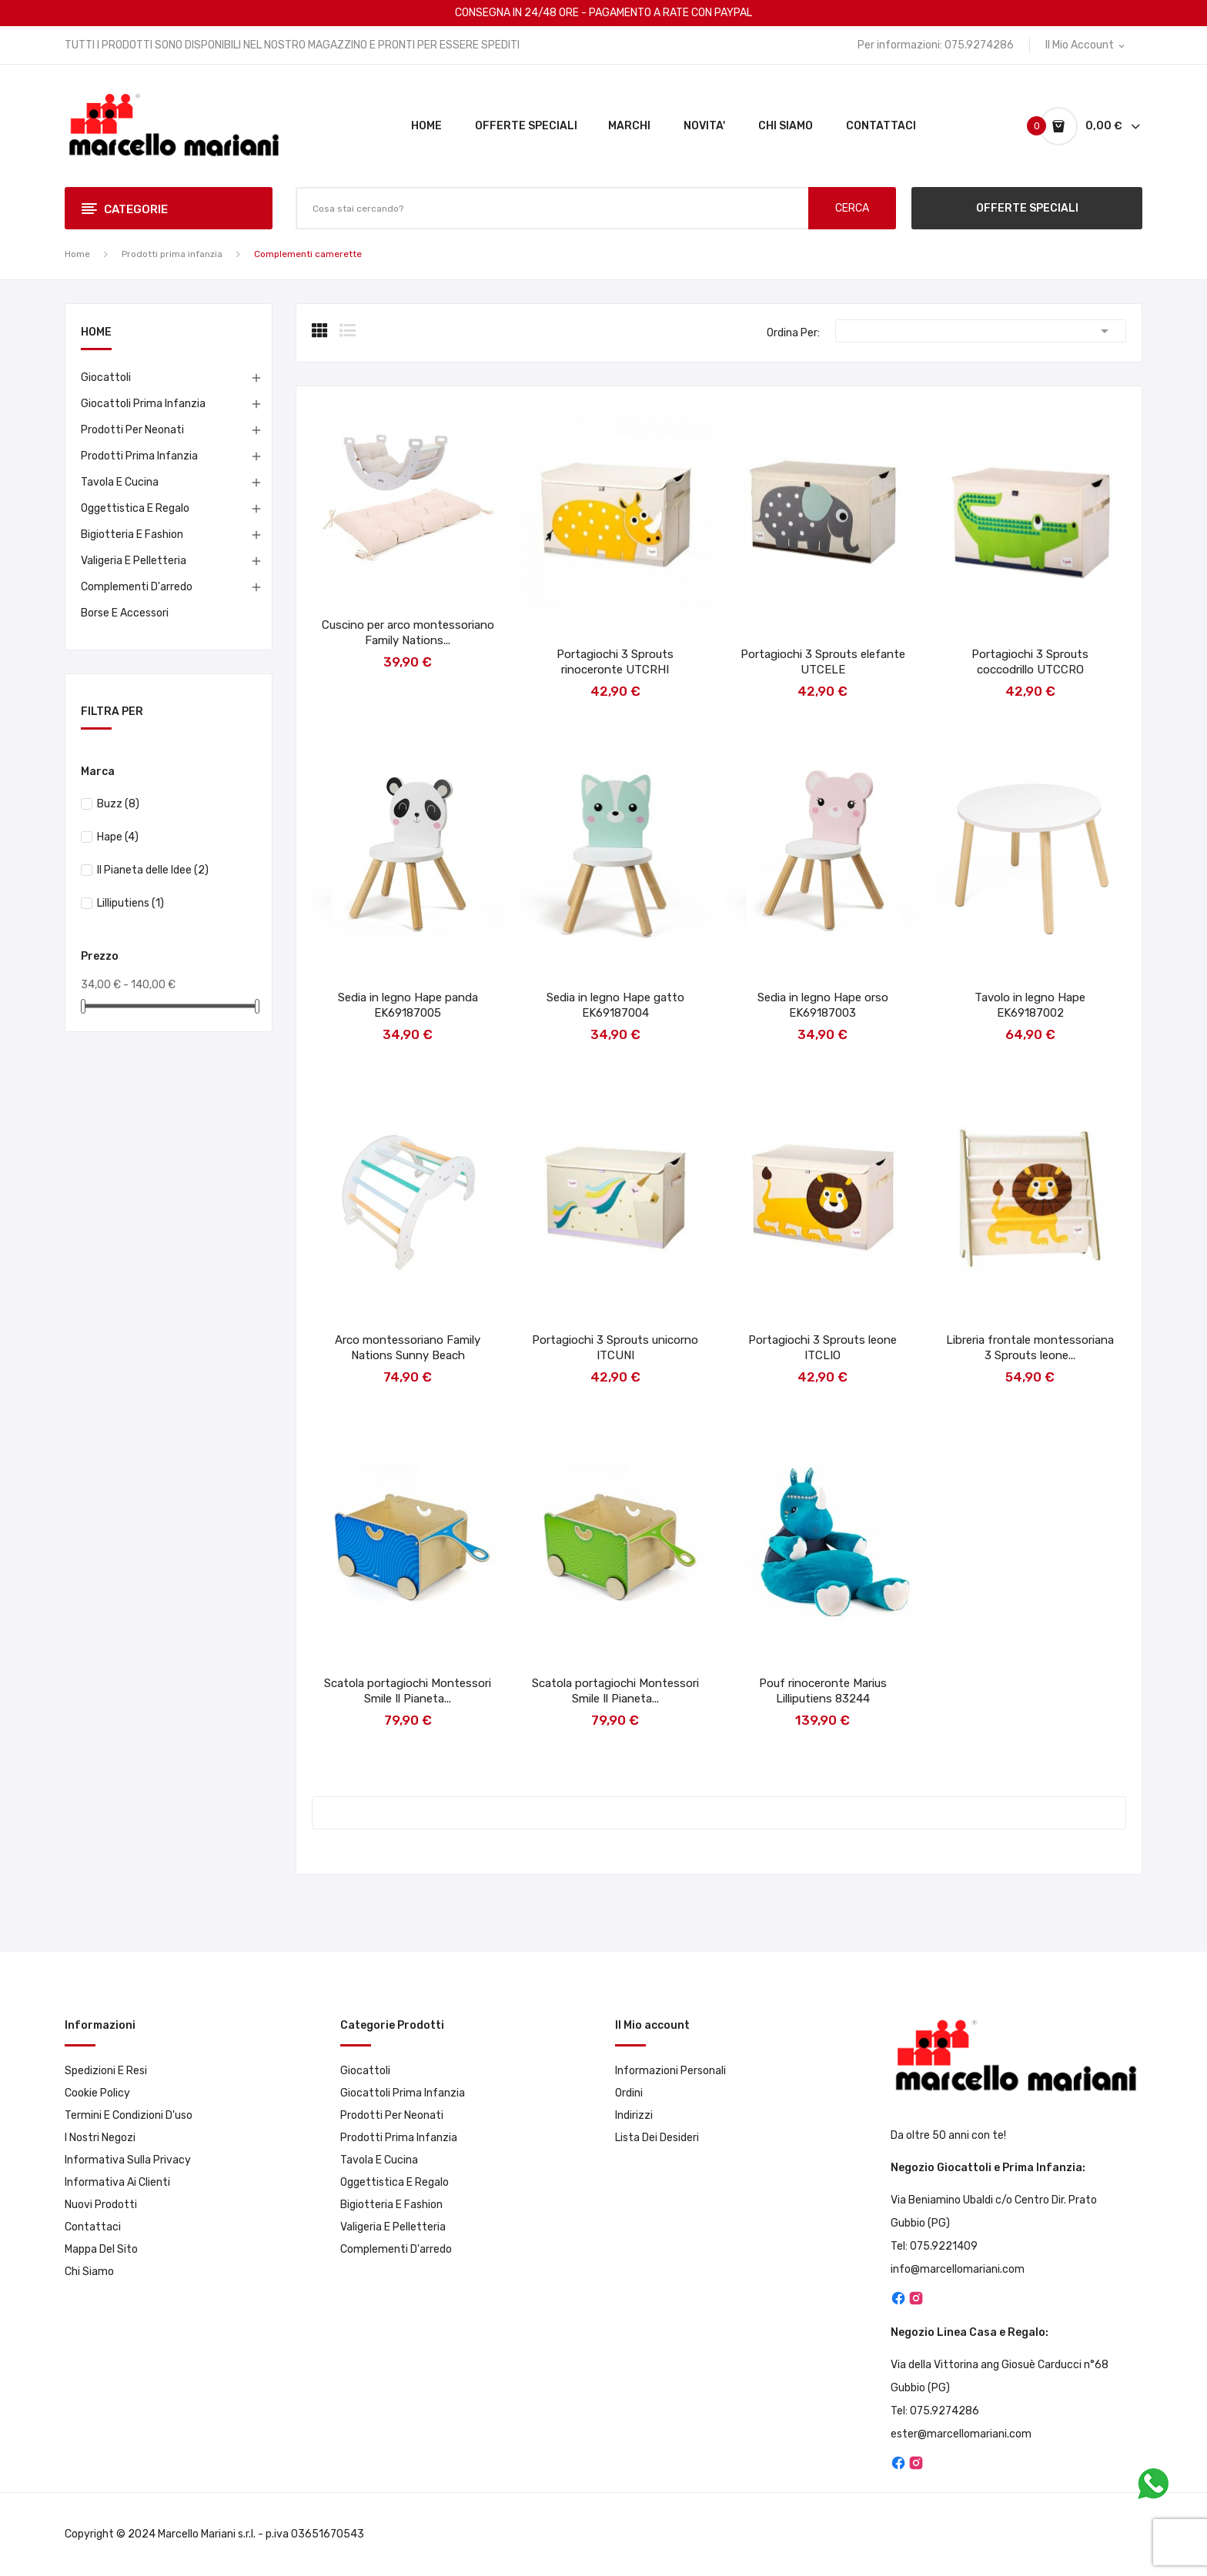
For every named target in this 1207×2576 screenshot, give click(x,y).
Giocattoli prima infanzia (143, 403)
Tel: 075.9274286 (935, 2410)
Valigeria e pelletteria (133, 560)
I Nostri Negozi (100, 2137)
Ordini (629, 2093)
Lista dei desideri (657, 2137)
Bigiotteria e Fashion (132, 534)
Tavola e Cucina (120, 482)
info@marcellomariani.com (958, 2269)
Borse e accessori (125, 613)
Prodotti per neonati (132, 429)
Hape (118, 837)
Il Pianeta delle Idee (153, 870)
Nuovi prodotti (101, 2204)
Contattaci (93, 2227)
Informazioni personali (670, 2070)
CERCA (852, 208)
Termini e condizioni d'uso (128, 2115)
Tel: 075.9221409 (934, 2246)
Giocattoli (106, 377)
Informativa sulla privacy (128, 2160)
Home (96, 333)
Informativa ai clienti (117, 2182)
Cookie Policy (97, 2093)
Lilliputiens (130, 903)
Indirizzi (634, 2115)
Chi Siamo (89, 2271)
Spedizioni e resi (106, 2070)
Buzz (118, 803)
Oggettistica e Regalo (135, 508)
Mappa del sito (101, 2249)
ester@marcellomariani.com (961, 2434)
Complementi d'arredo (136, 586)
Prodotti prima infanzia (139, 456)
